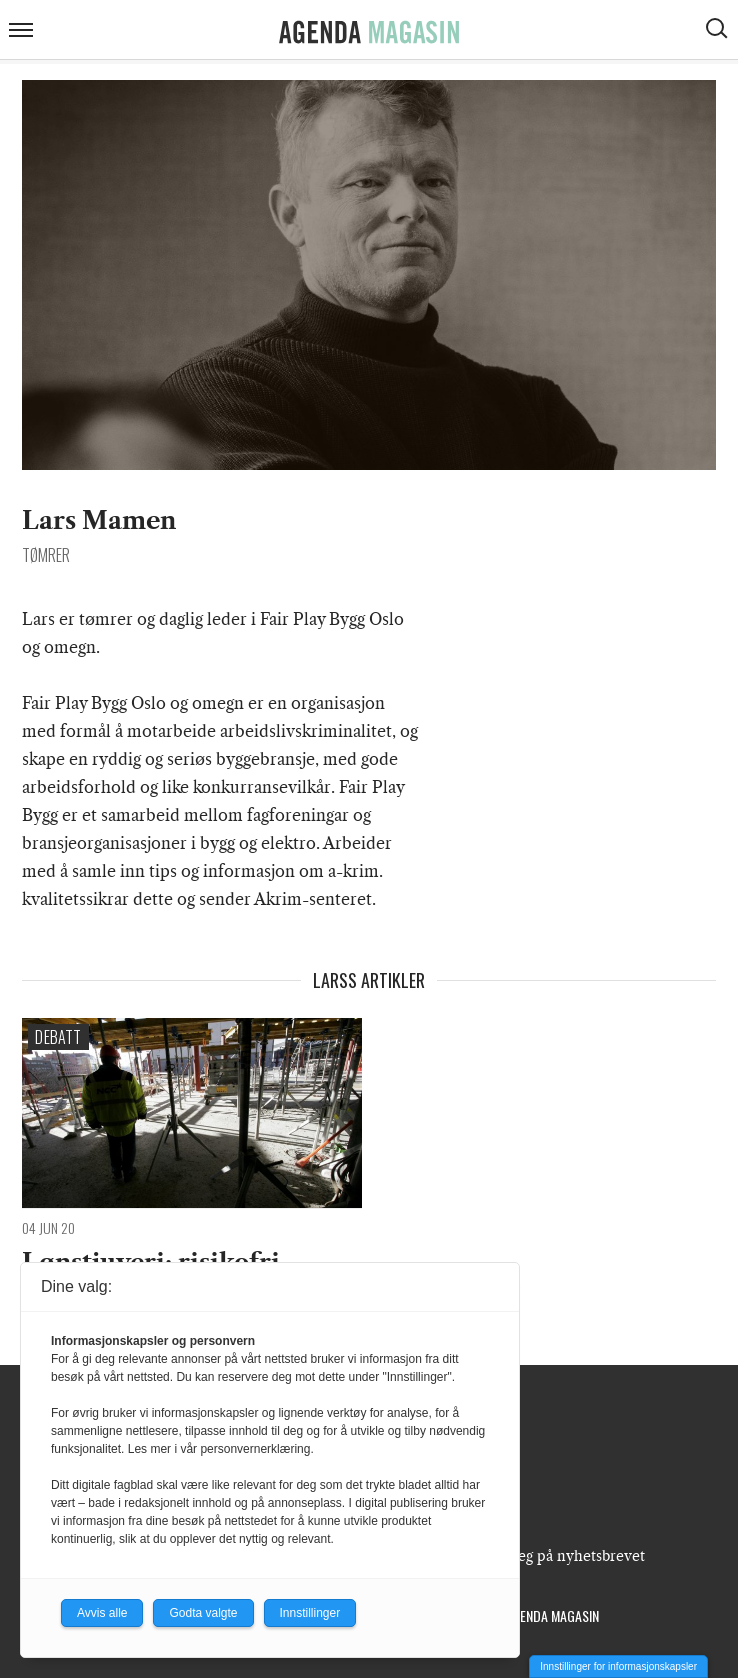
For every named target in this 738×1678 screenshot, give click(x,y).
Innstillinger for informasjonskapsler (618, 1666)
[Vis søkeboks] (719, 31)
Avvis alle (102, 1613)
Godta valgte (203, 1613)
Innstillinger (310, 1613)
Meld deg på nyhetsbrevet (557, 1556)
